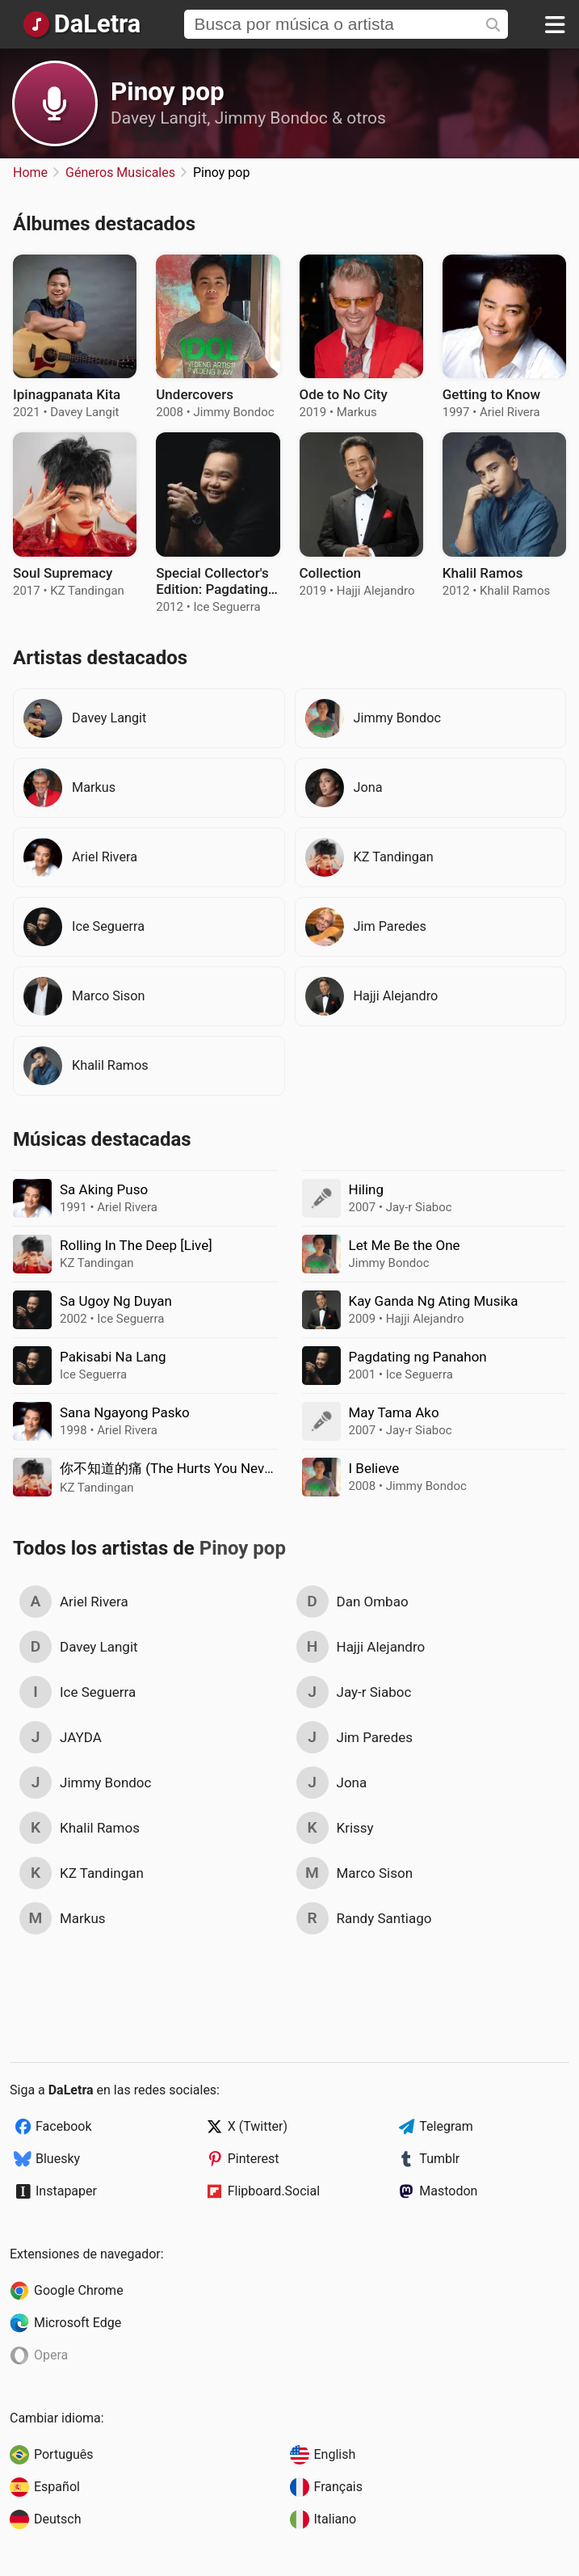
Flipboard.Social (274, 2191)
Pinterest (253, 2158)
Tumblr (439, 2158)
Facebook (63, 2126)
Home (30, 172)
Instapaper (66, 2191)
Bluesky (58, 2158)
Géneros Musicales (120, 172)
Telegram (445, 2126)
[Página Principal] (81, 24)
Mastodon (448, 2191)
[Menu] (555, 24)
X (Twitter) (257, 2126)
